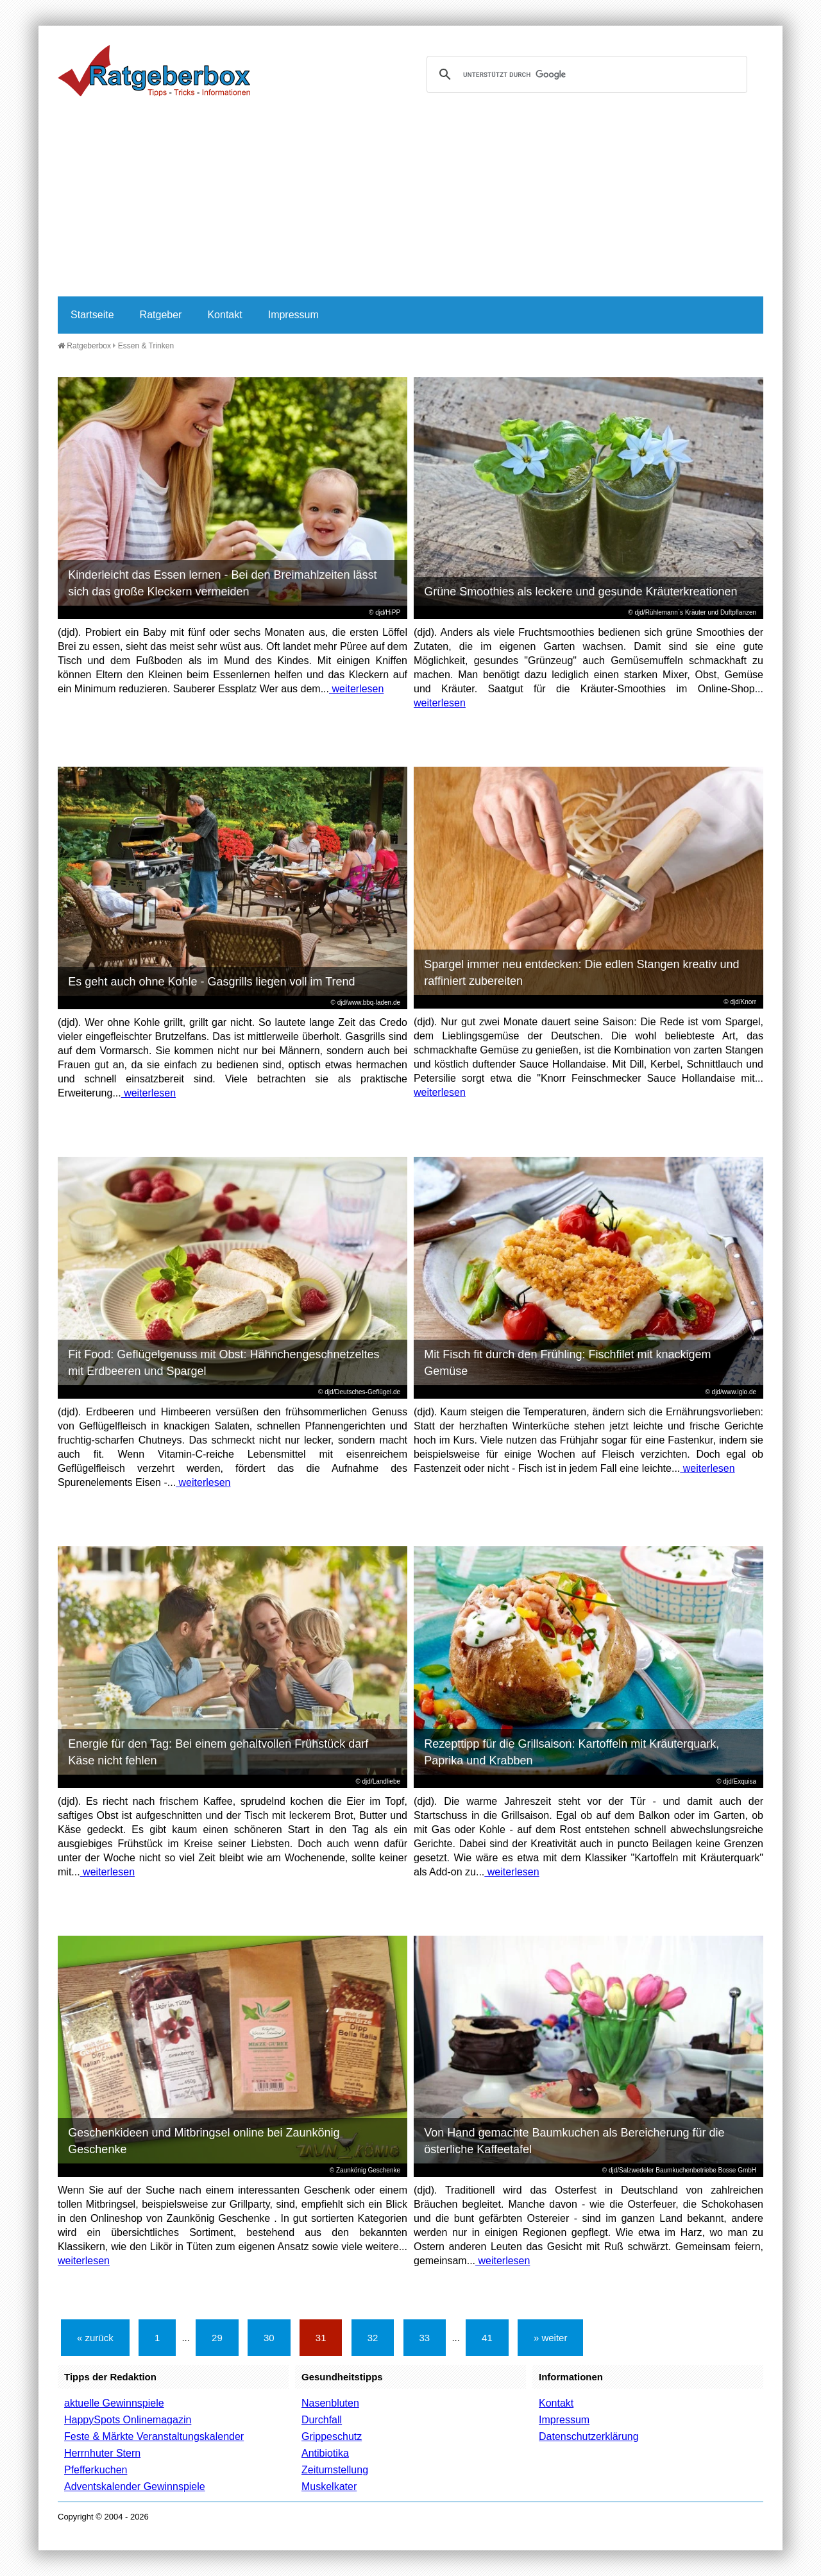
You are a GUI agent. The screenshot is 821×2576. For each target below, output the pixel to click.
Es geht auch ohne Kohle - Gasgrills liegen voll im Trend (211, 981)
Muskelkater (329, 2486)
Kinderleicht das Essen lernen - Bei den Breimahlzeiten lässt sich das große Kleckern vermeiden (222, 583)
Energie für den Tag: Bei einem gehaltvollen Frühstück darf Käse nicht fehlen (218, 1752)
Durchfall (321, 2419)
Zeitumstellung (334, 2469)
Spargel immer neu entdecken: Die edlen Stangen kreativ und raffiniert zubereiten (581, 972)
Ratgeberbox (84, 345)
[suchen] (585, 74)
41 (487, 2337)
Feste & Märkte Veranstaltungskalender (154, 2436)
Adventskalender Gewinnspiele (134, 2486)
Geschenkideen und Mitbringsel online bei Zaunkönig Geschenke (203, 2141)
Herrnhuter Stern (102, 2453)
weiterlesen (356, 688)
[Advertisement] (410, 200)
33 (424, 2337)
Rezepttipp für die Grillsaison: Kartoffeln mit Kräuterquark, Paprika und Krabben (571, 1752)
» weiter (551, 2337)
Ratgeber (161, 314)
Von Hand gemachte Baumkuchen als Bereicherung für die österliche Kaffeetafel (574, 2141)
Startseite (92, 314)
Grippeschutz (331, 2436)
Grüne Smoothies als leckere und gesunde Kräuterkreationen (580, 591)
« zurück (95, 2337)
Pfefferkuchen (95, 2469)
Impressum (293, 314)
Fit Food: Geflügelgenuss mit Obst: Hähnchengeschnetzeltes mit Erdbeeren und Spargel (223, 1363)
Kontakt (224, 314)
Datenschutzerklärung (589, 2436)
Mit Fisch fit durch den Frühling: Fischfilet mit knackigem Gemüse (567, 1363)
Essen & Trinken (146, 345)
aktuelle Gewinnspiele (114, 2403)
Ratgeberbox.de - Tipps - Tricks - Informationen (154, 70)
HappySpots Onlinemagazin (127, 2419)
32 (373, 2337)
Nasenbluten (330, 2403)
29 (217, 2337)
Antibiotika (325, 2453)
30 (269, 2337)
